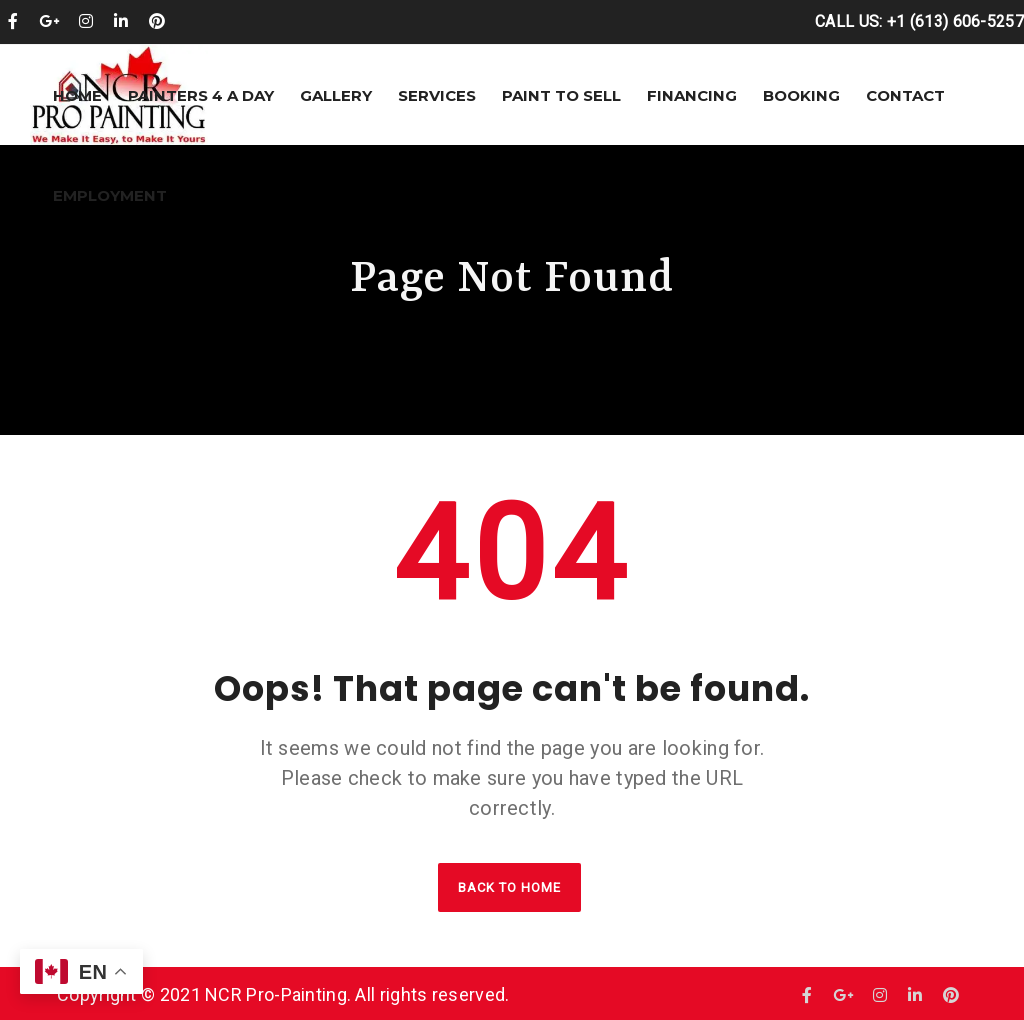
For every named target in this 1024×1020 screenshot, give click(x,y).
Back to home (509, 887)
